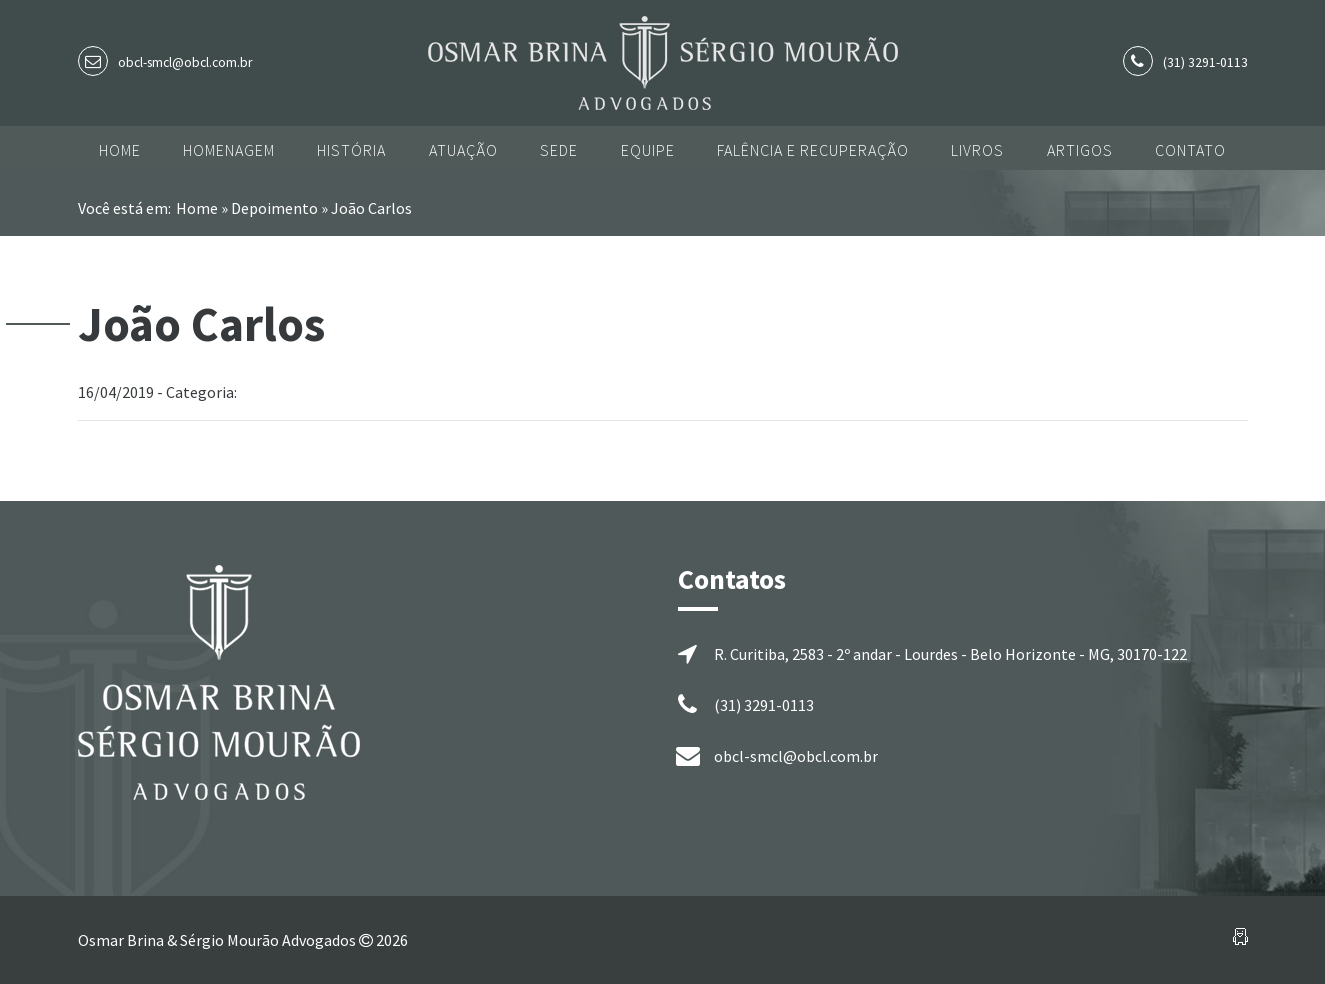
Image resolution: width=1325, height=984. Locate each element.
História (351, 150)
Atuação (463, 150)
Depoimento (274, 208)
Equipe (648, 150)
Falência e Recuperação (813, 150)
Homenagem (229, 150)
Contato (1190, 150)
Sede (559, 150)
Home (120, 150)
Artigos (1080, 150)
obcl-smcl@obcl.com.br (185, 62)
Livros (977, 150)
